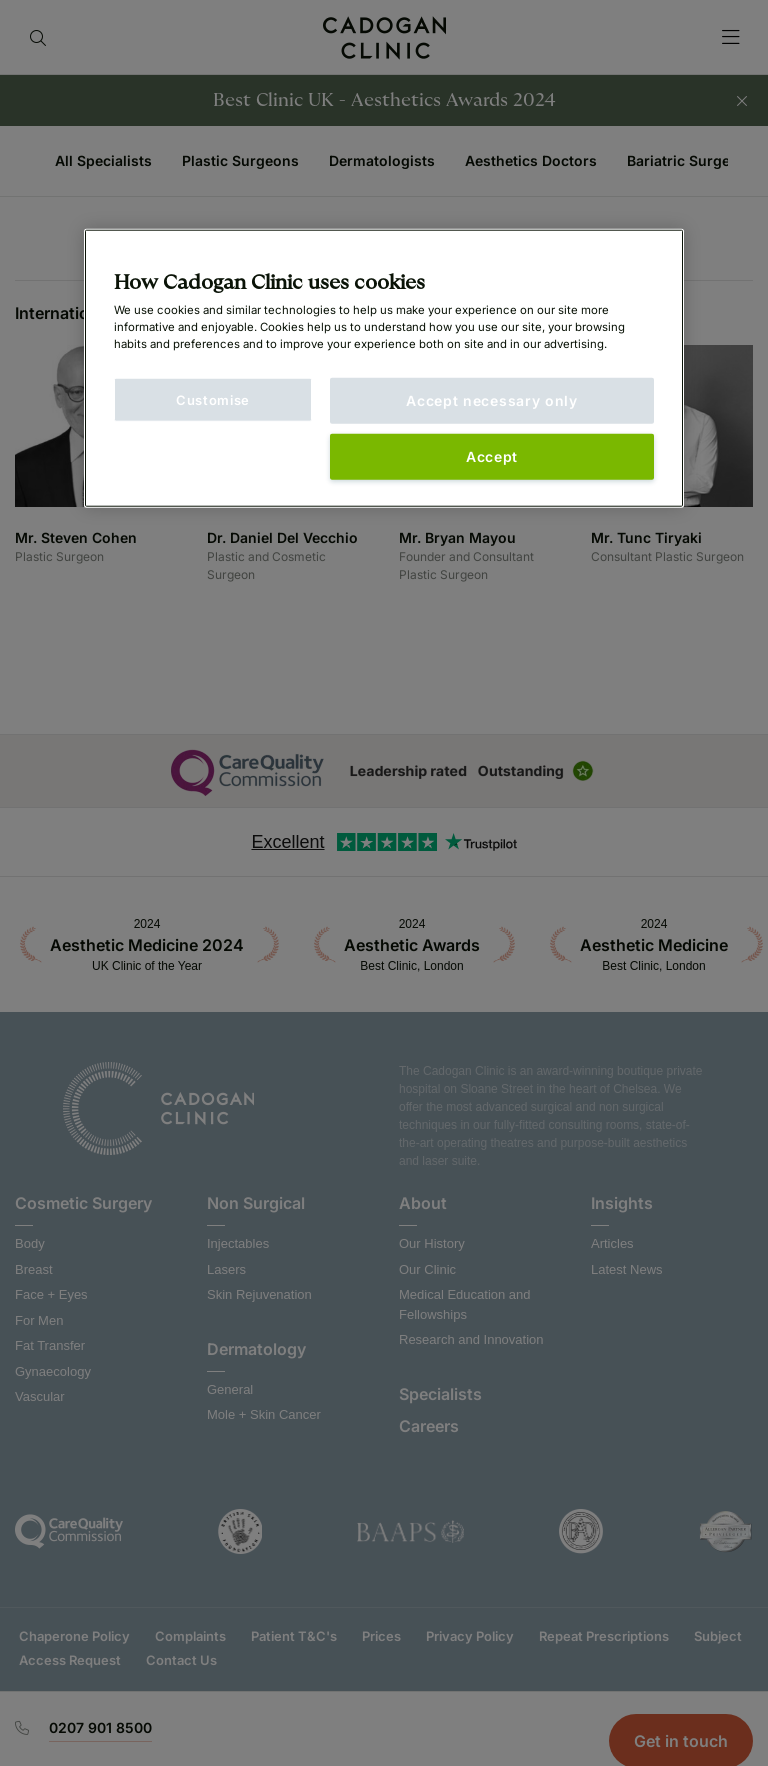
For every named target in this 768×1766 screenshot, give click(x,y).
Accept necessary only (492, 400)
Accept (492, 456)
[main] (384, 368)
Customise (213, 400)
